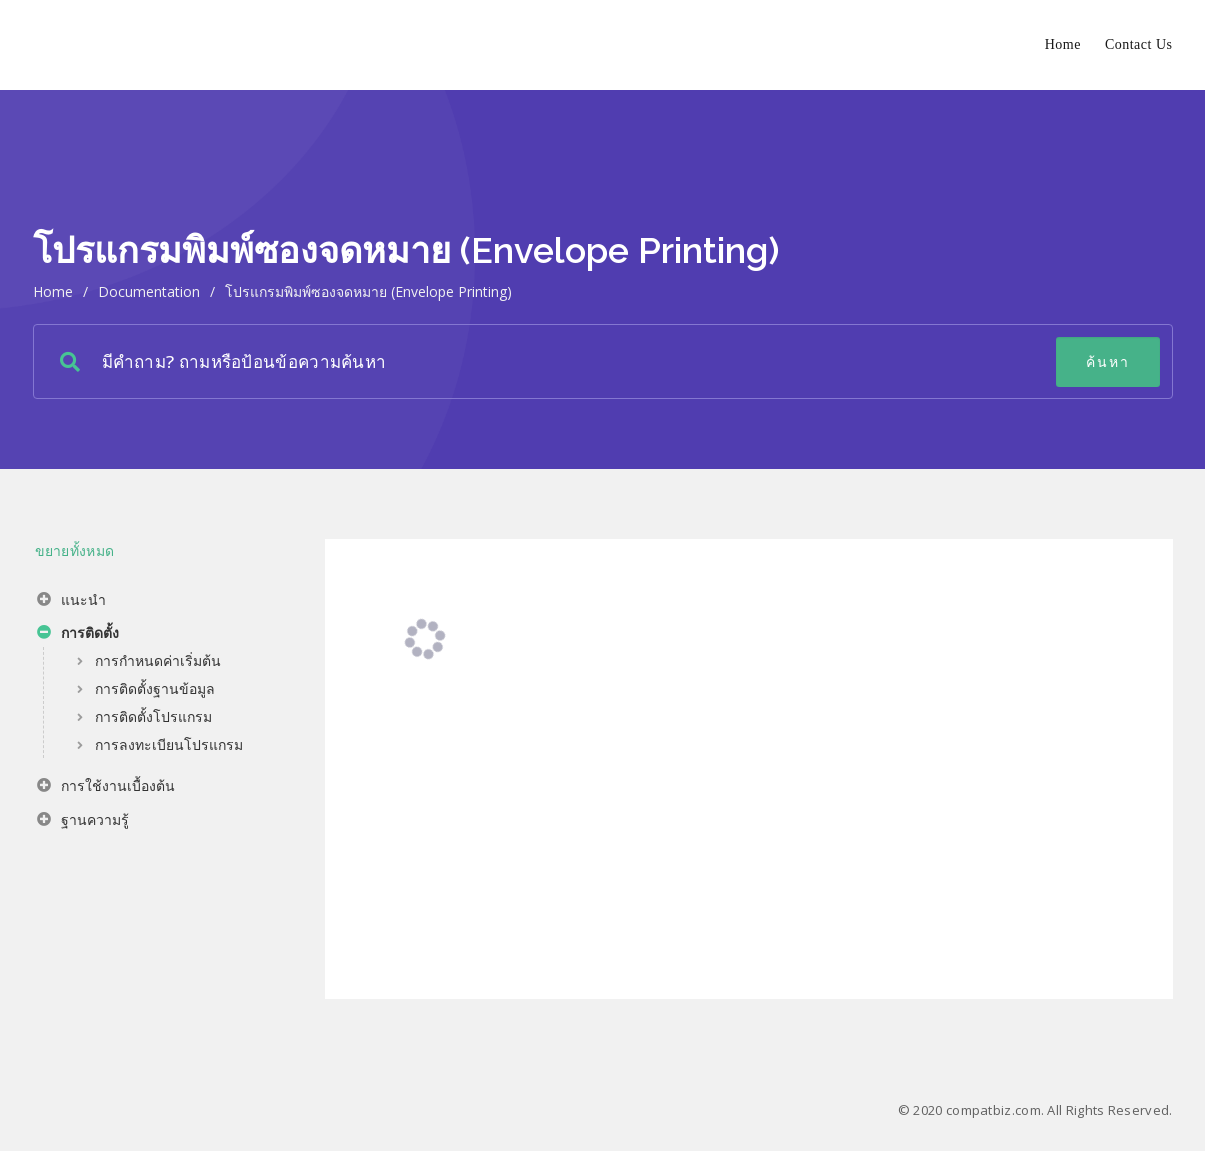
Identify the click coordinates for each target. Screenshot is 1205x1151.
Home (1063, 44)
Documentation (149, 291)
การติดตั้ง (78, 635)
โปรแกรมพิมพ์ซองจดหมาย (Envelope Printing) (368, 291)
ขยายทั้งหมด (75, 550)
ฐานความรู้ (83, 822)
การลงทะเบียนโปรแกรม (169, 744)
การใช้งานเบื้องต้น (106, 788)
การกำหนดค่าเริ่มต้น (158, 660)
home (53, 291)
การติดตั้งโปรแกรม (153, 716)
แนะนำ (71, 602)
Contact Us (1139, 44)
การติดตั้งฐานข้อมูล (155, 688)
